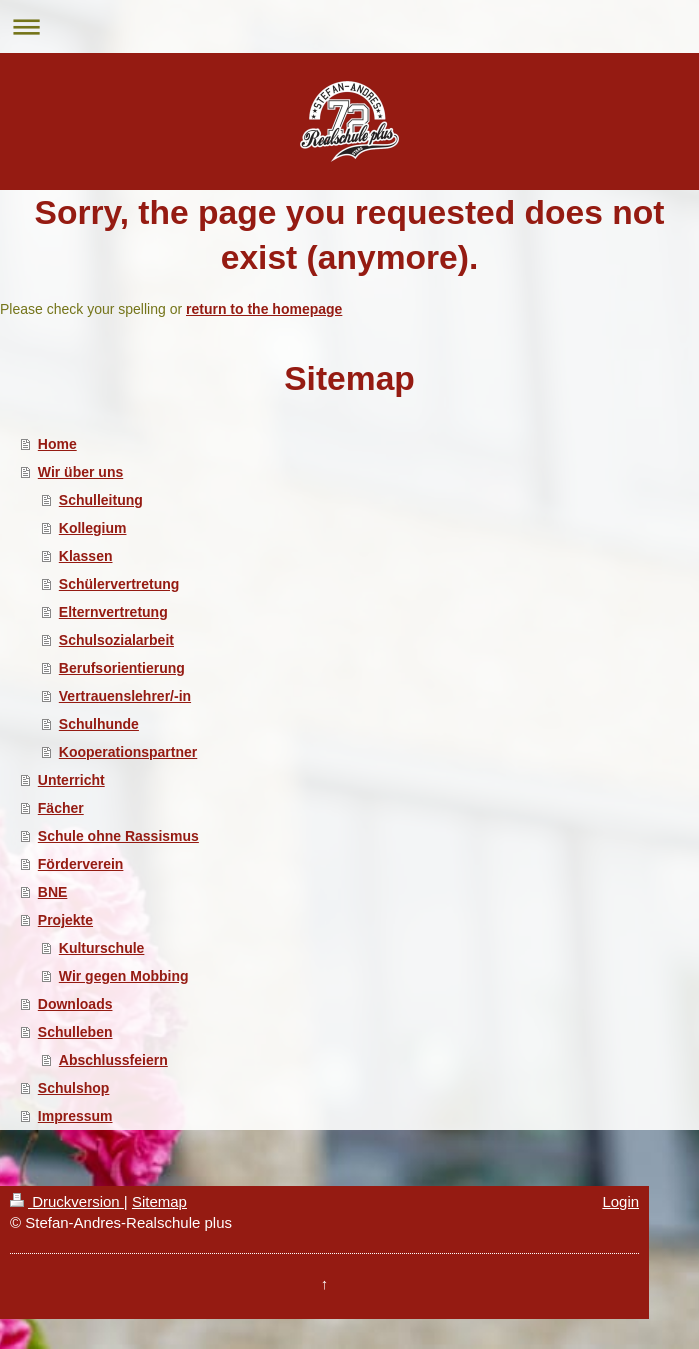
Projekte (65, 920)
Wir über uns (80, 472)
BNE (53, 892)
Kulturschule (102, 948)
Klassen (86, 556)
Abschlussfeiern (113, 1060)
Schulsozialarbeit (116, 640)
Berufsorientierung (122, 668)
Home (57, 444)
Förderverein (81, 864)
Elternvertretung (113, 612)
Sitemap (159, 1201)
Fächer (61, 808)
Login (620, 1201)
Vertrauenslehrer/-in (125, 696)
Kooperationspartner (128, 752)
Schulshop (74, 1088)
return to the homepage (264, 309)
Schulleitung (101, 500)
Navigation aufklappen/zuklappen (349, 26)
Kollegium (93, 528)
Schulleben (75, 1032)
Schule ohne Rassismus (118, 836)
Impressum (75, 1116)
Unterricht (71, 780)
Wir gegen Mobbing (124, 976)
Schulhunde (99, 724)
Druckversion (67, 1201)
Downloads (75, 1004)
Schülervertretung (119, 584)
